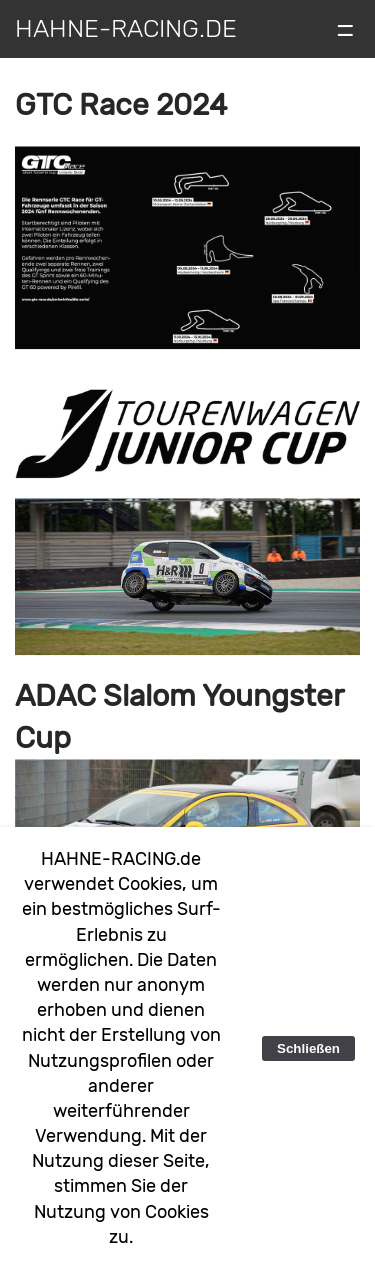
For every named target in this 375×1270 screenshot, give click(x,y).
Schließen (308, 1048)
